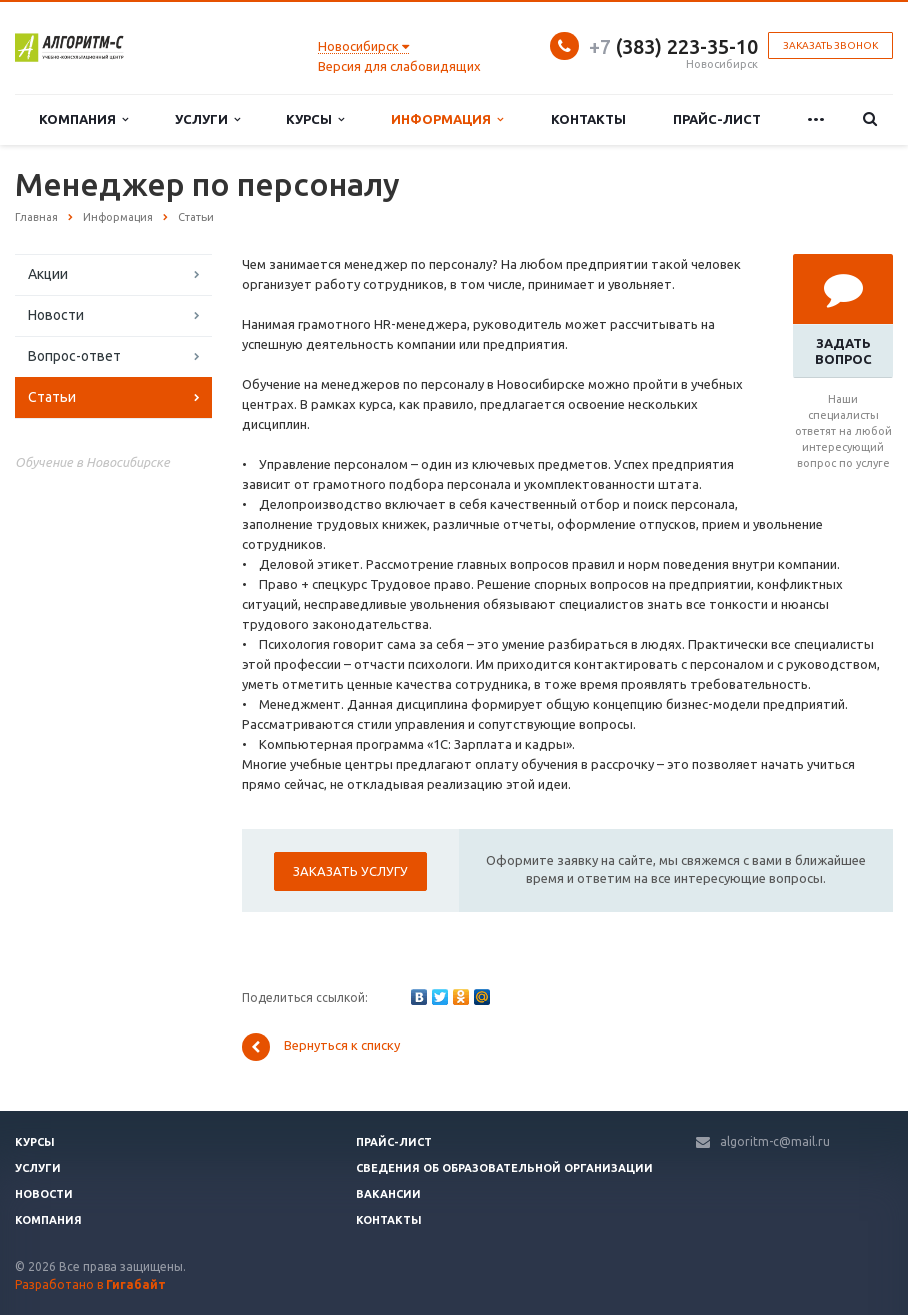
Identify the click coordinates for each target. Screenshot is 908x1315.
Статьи (52, 397)
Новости (56, 315)
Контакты (588, 119)
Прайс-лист (717, 119)
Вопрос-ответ (74, 356)
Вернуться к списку (321, 1047)
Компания (83, 119)
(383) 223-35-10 (673, 46)
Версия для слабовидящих (399, 66)
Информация (447, 119)
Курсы (315, 119)
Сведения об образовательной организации (504, 1168)
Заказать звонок (830, 45)
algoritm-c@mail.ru (775, 1141)
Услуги (207, 119)
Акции (48, 274)
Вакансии (388, 1194)
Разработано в (90, 1284)
